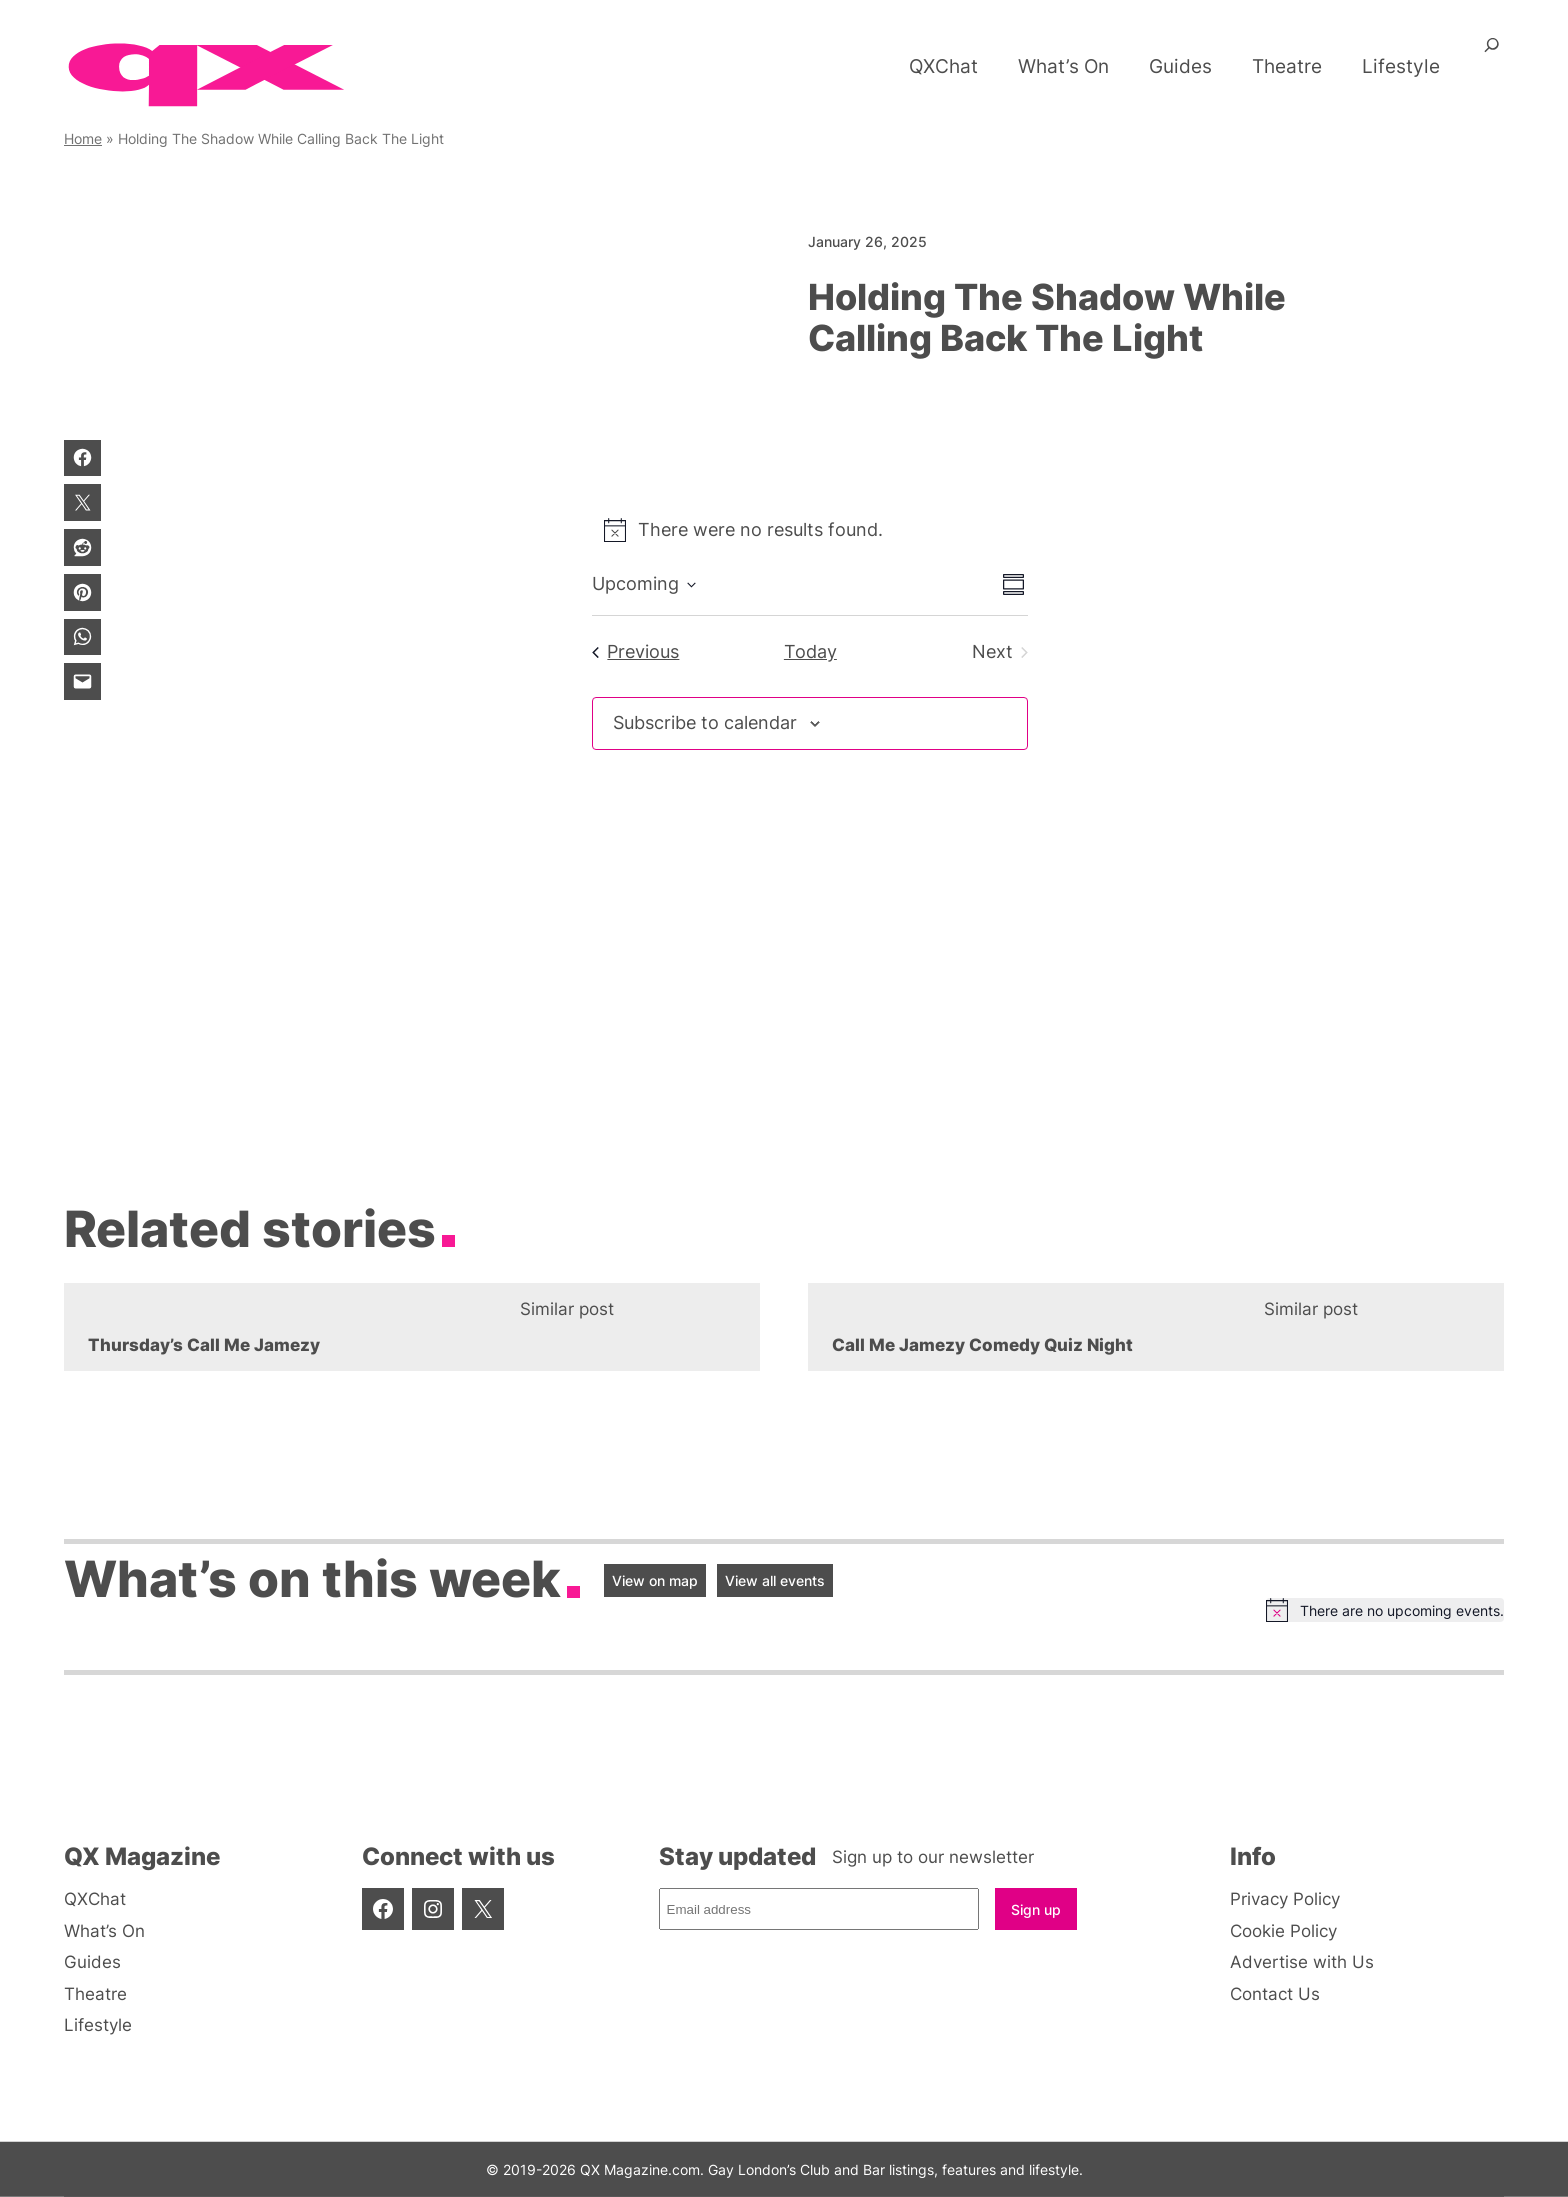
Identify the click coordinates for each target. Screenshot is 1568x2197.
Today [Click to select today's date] (810, 651)
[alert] (810, 530)
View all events (775, 1580)
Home (83, 138)
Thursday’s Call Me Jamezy (204, 1345)
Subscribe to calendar (705, 722)
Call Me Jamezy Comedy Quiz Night (982, 1345)
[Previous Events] (635, 652)
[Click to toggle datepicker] (644, 584)
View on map (655, 1580)
